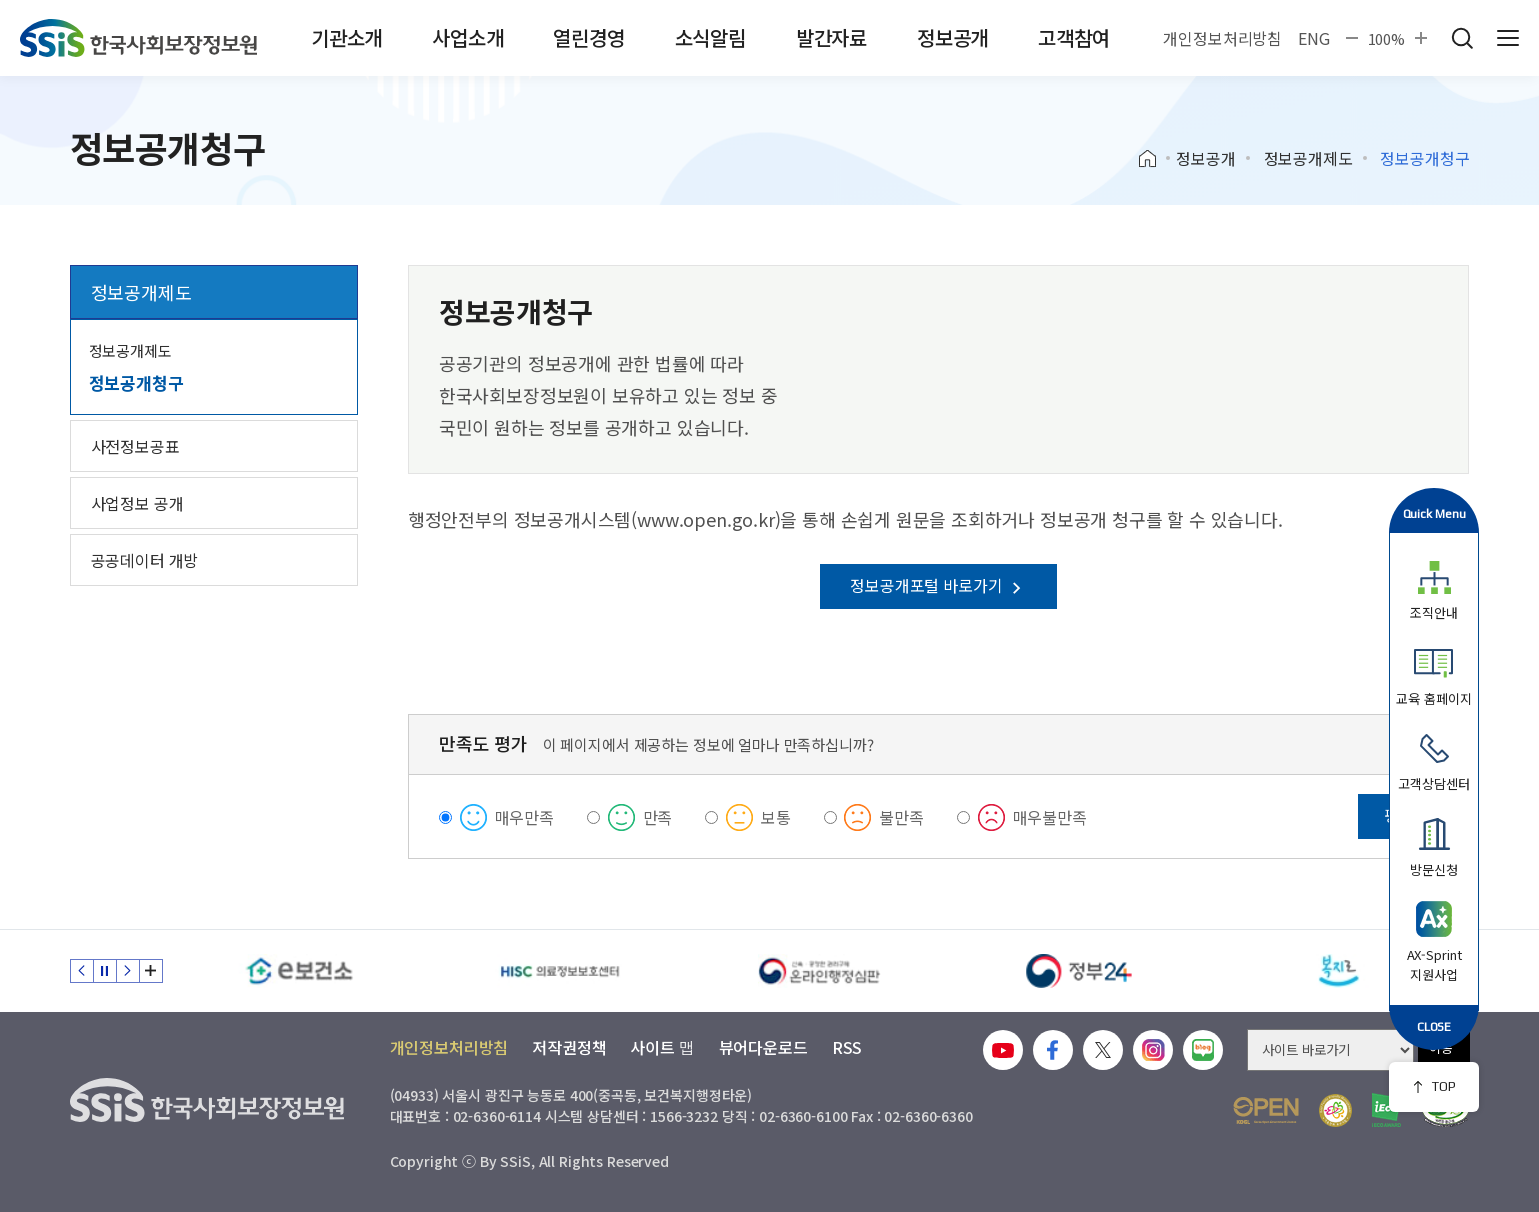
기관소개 (346, 37)
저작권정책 (569, 1047)
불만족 (901, 817)
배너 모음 (151, 971)
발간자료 (831, 37)
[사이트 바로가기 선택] (1330, 1050)
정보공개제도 (1308, 158)
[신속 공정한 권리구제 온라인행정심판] (820, 971)
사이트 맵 (662, 1047)
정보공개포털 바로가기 (938, 585)
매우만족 (524, 817)
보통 (776, 817)
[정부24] (1080, 971)
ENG (1314, 38)
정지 (105, 971)
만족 (658, 817)
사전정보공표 (135, 446)
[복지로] (1340, 971)
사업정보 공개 (137, 503)
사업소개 (467, 37)
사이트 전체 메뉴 (1508, 38)
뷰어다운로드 (763, 1047)
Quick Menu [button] (1434, 513)
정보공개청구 (136, 382)
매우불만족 (1050, 817)
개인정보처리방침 (1222, 38)
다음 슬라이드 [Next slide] (128, 971)
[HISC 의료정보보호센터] (560, 971)
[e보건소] (300, 971)
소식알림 (710, 37)
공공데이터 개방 (145, 560)
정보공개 (952, 37)
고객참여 (1073, 37)
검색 (1462, 38)
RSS (847, 1047)
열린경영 (588, 37)
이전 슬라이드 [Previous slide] (82, 971)
